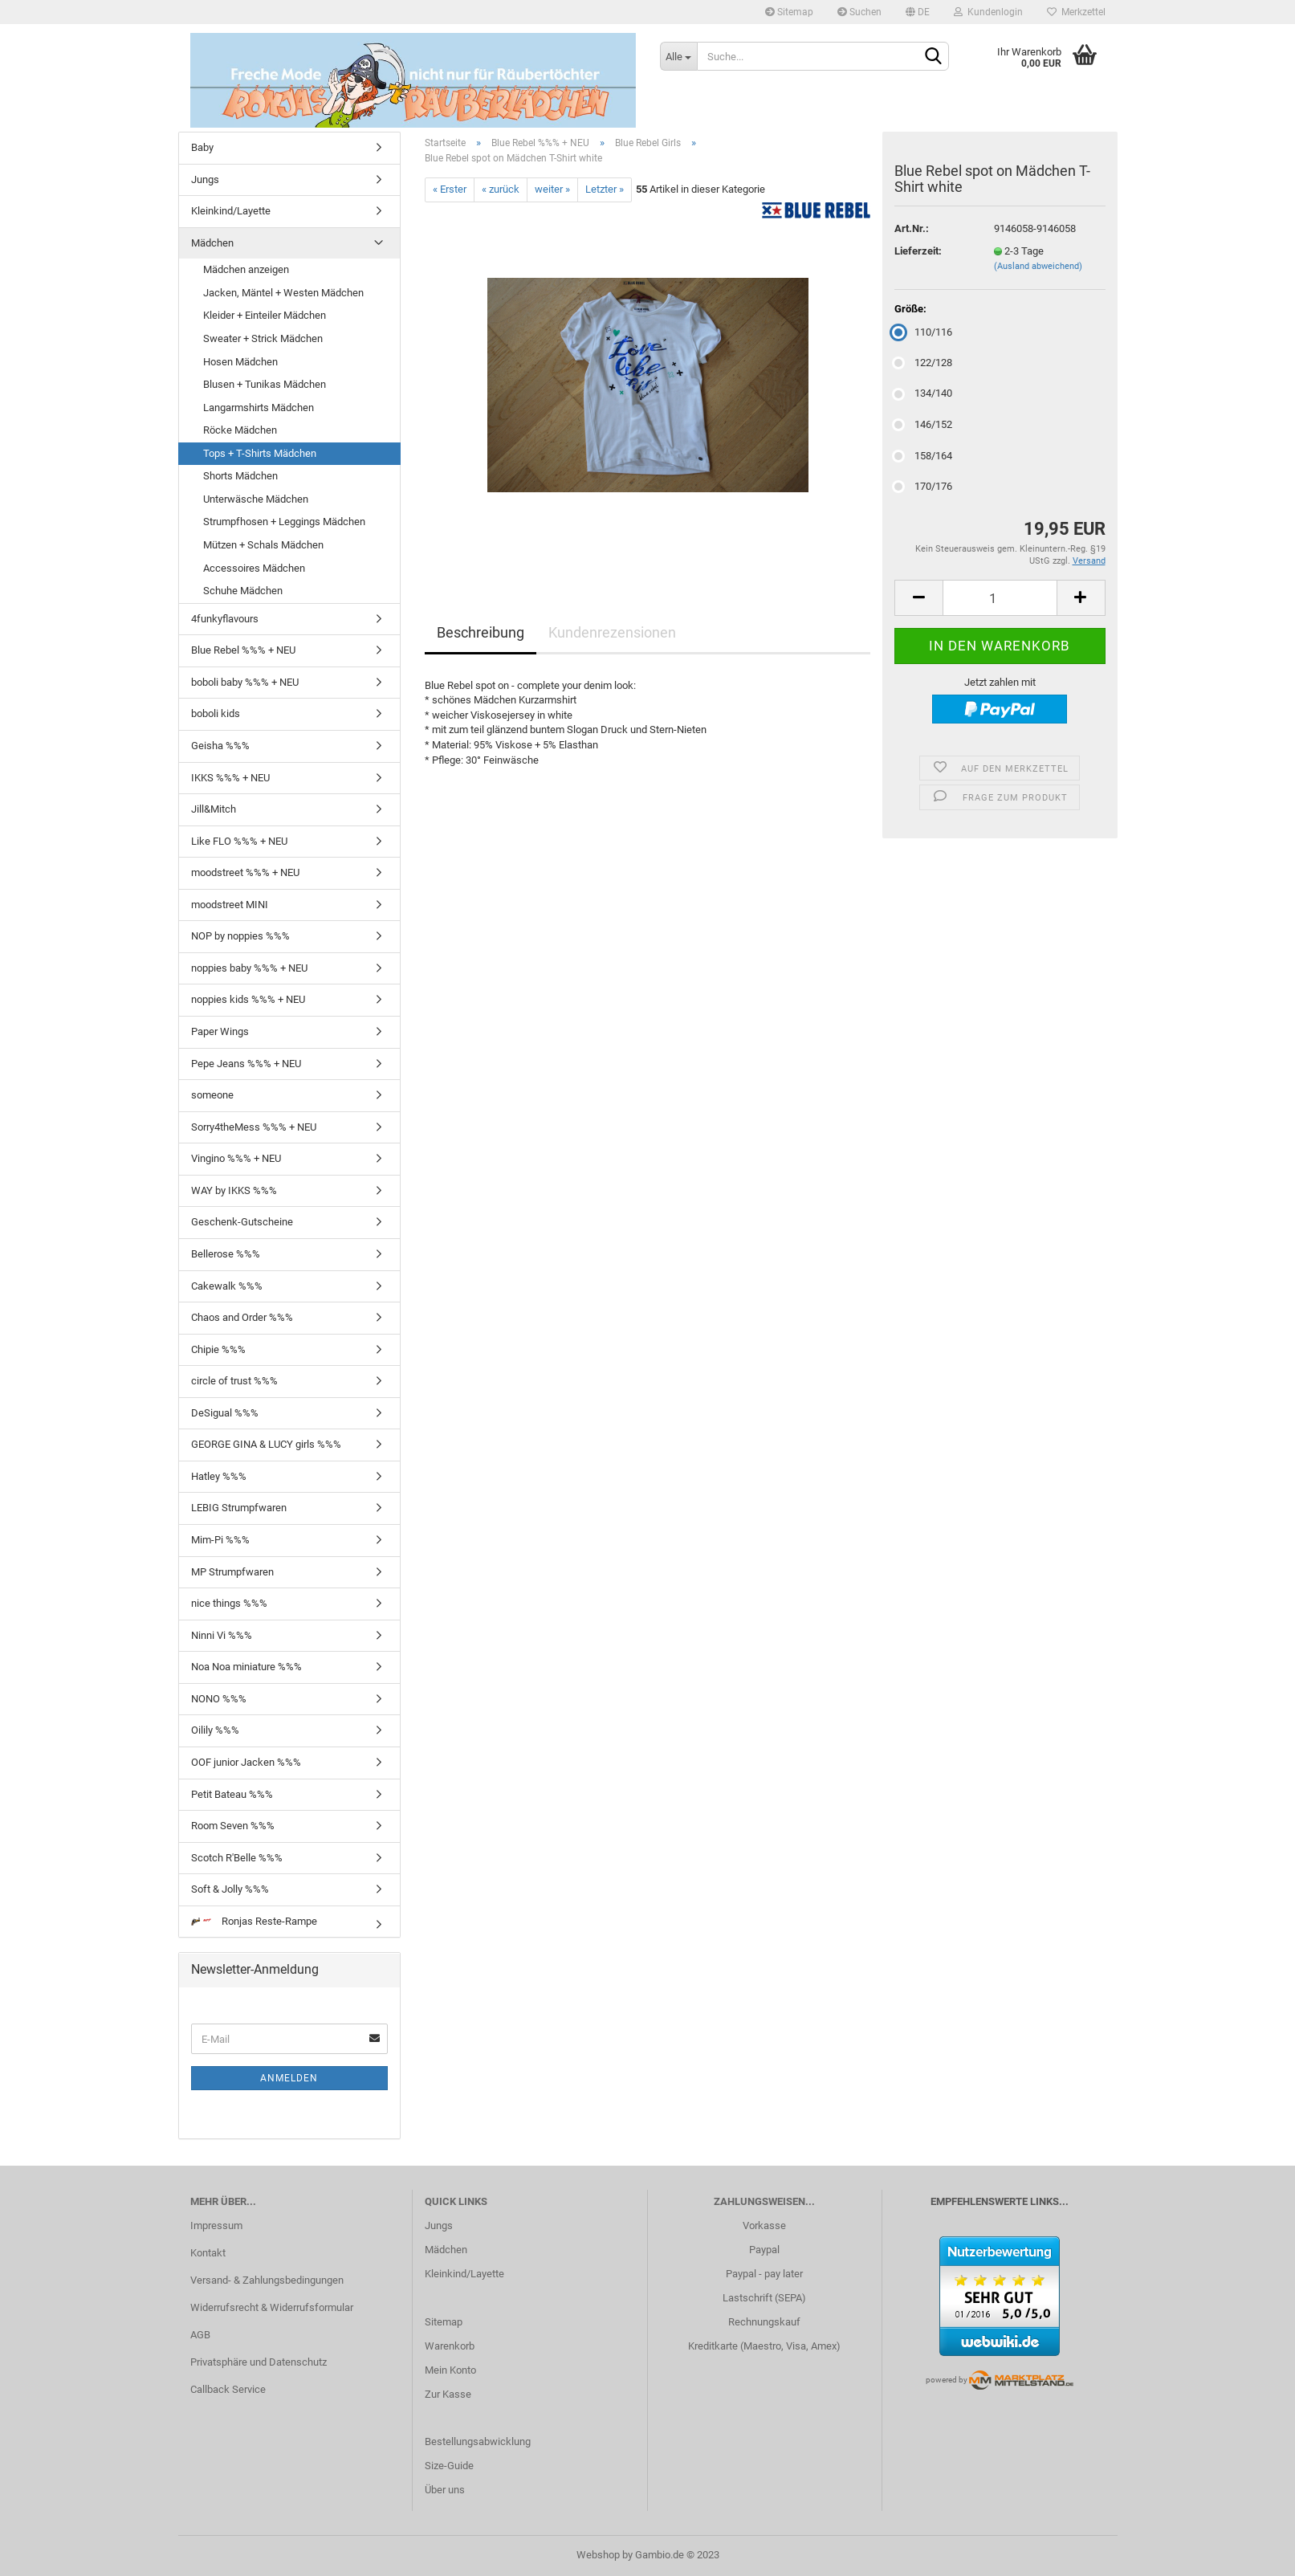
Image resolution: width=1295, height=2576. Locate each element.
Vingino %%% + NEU (236, 1158)
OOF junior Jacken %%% (246, 1762)
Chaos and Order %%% (242, 1317)
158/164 (923, 456)
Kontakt (208, 2253)
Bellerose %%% (225, 1254)
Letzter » (604, 189)
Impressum (216, 2225)
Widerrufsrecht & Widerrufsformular (271, 2307)
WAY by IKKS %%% (234, 1190)
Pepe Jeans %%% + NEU (246, 1064)
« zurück (500, 189)
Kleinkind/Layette (231, 211)
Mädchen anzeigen (246, 269)
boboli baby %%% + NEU (245, 682)
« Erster (449, 189)
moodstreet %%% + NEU (245, 872)
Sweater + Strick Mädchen (263, 338)
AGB (200, 2335)
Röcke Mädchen (240, 430)
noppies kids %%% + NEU (248, 999)
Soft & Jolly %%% (230, 1889)
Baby (202, 147)
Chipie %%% (218, 1349)
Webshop (598, 2555)
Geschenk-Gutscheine (242, 1222)
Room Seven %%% (233, 1826)
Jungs (205, 179)
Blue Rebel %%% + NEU (243, 650)
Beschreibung (480, 632)
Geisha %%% (220, 746)
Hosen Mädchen (240, 362)
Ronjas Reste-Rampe (254, 1921)
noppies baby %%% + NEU (249, 968)
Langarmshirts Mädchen (258, 407)
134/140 (923, 393)
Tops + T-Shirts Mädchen (259, 453)
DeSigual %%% (225, 1413)
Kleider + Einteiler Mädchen (264, 315)
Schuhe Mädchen (243, 591)
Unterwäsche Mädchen (255, 499)
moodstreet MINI (229, 905)
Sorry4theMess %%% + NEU (253, 1127)
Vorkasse (764, 2225)
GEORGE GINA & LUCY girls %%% (266, 1444)
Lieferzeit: (918, 251)
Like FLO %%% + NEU (239, 841)
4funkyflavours (225, 619)
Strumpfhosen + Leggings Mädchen (284, 522)
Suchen (859, 12)
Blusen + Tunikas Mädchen (264, 384)
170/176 (923, 486)
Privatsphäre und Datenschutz (258, 2362)
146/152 (923, 424)
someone (212, 1095)
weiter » (552, 189)
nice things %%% (229, 1603)
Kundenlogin (988, 12)
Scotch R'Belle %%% (237, 1858)
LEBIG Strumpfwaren (239, 1508)
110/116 (923, 332)
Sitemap (789, 12)
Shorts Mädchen (240, 476)
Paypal (764, 2250)
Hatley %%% (218, 1476)
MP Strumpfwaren (232, 1572)
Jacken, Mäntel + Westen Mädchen (283, 293)
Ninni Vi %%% (221, 1635)
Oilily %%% (215, 1730)
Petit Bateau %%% (232, 1794)
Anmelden (289, 2078)
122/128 (923, 363)
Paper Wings (220, 1031)
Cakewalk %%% (227, 1286)
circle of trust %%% (234, 1381)
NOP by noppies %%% (240, 936)
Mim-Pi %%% (220, 1540)
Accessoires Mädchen (254, 568)
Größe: (910, 309)
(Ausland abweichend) (1038, 266)
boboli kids (215, 713)
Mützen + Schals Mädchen (263, 545)
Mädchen (212, 243)
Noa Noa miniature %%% (246, 1667)
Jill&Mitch (213, 809)
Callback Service (228, 2389)
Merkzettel (1076, 12)
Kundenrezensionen (612, 632)
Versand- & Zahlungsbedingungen (267, 2280)
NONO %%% (218, 1699)
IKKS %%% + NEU (230, 778)
